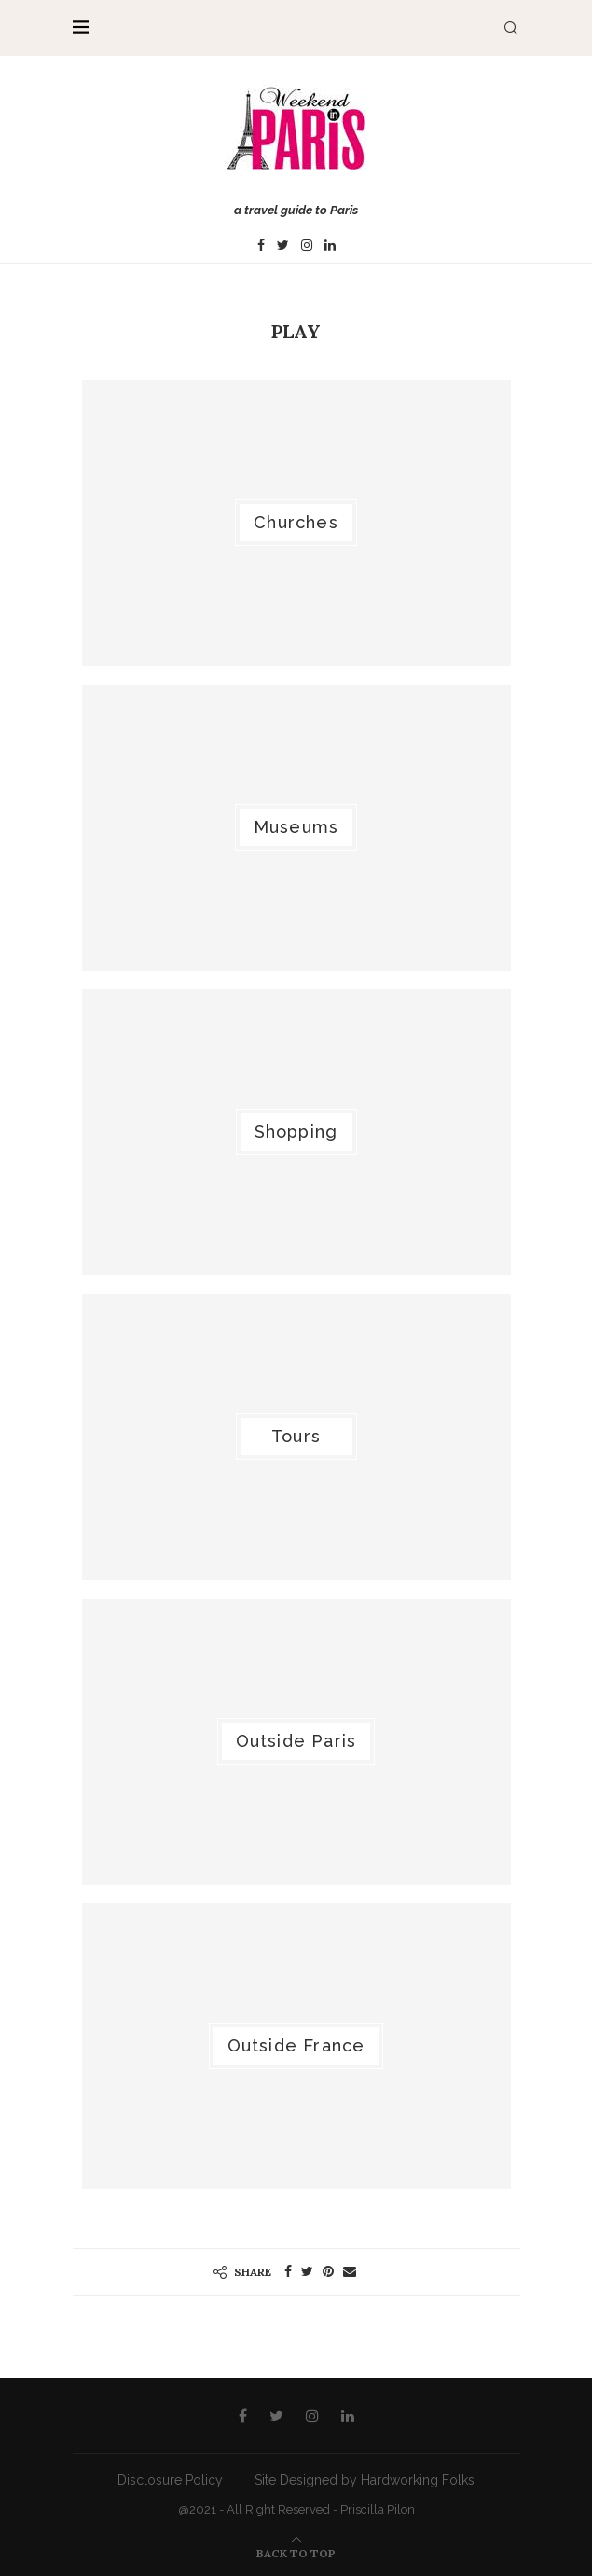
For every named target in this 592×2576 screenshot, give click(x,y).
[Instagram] (306, 246)
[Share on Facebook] (288, 2271)
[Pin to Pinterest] (328, 2271)
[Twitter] (283, 246)
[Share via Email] (349, 2271)
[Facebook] (261, 246)
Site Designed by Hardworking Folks (365, 2480)
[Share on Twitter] (307, 2271)
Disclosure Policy (170, 2480)
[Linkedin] (330, 246)
